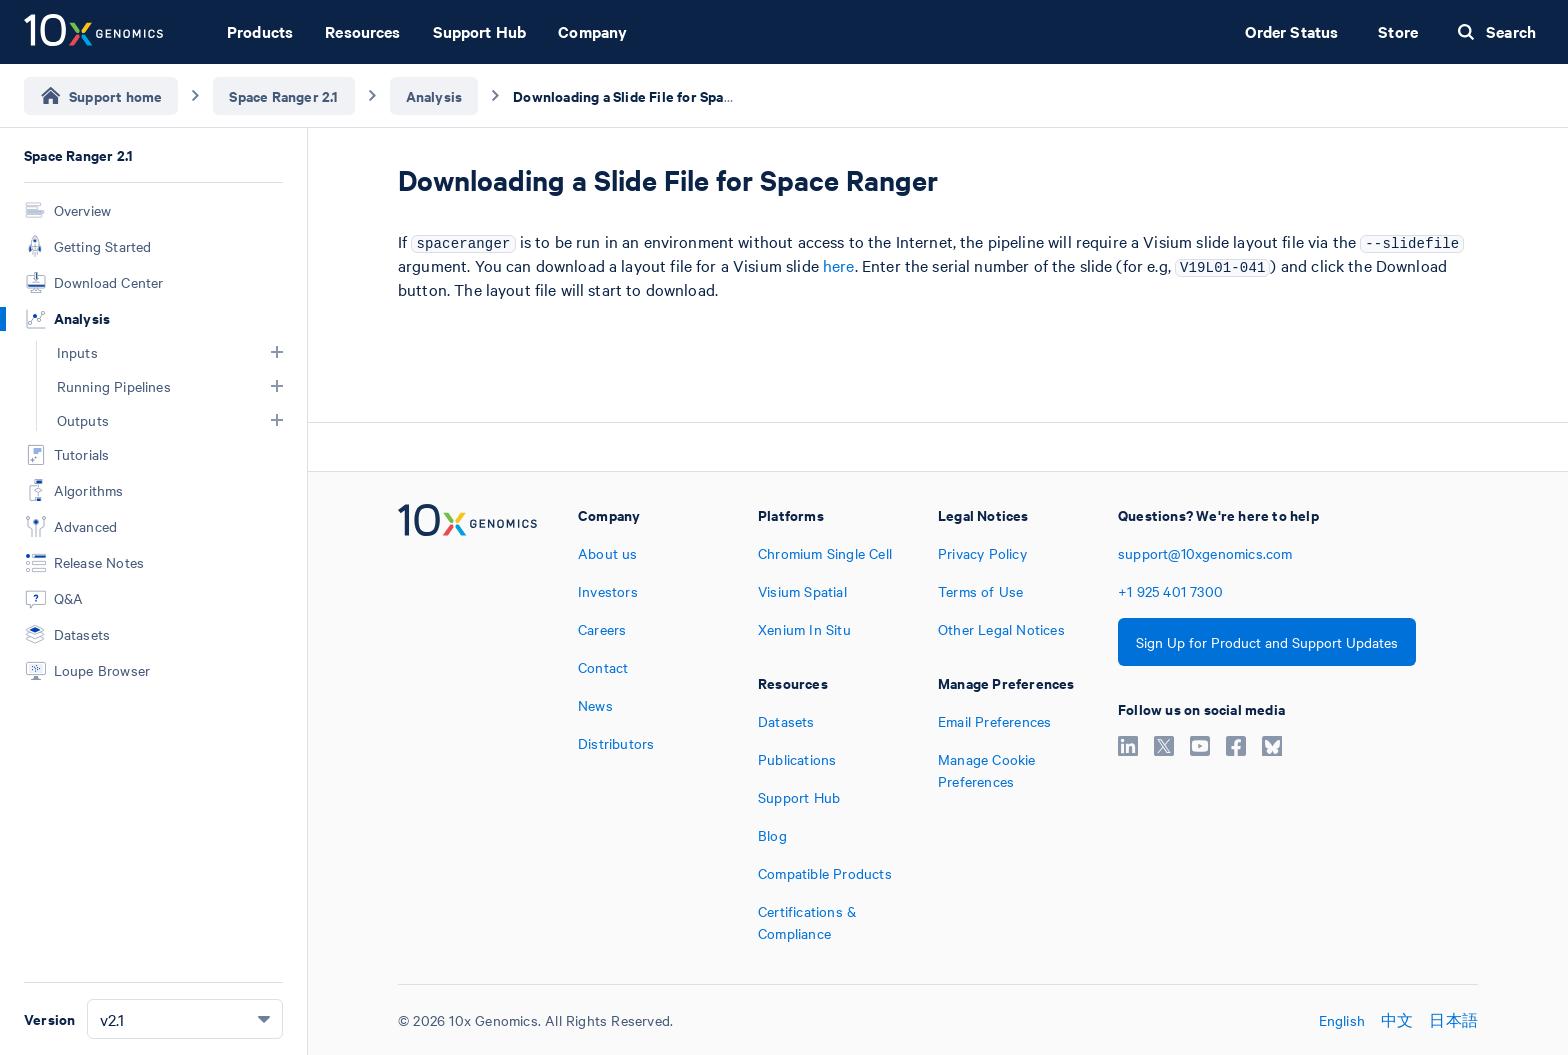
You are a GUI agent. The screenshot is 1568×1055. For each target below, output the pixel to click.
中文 (1397, 1020)
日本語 (1453, 1020)
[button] (277, 352)
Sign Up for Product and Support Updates (1267, 642)
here (839, 265)
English (1342, 1020)
